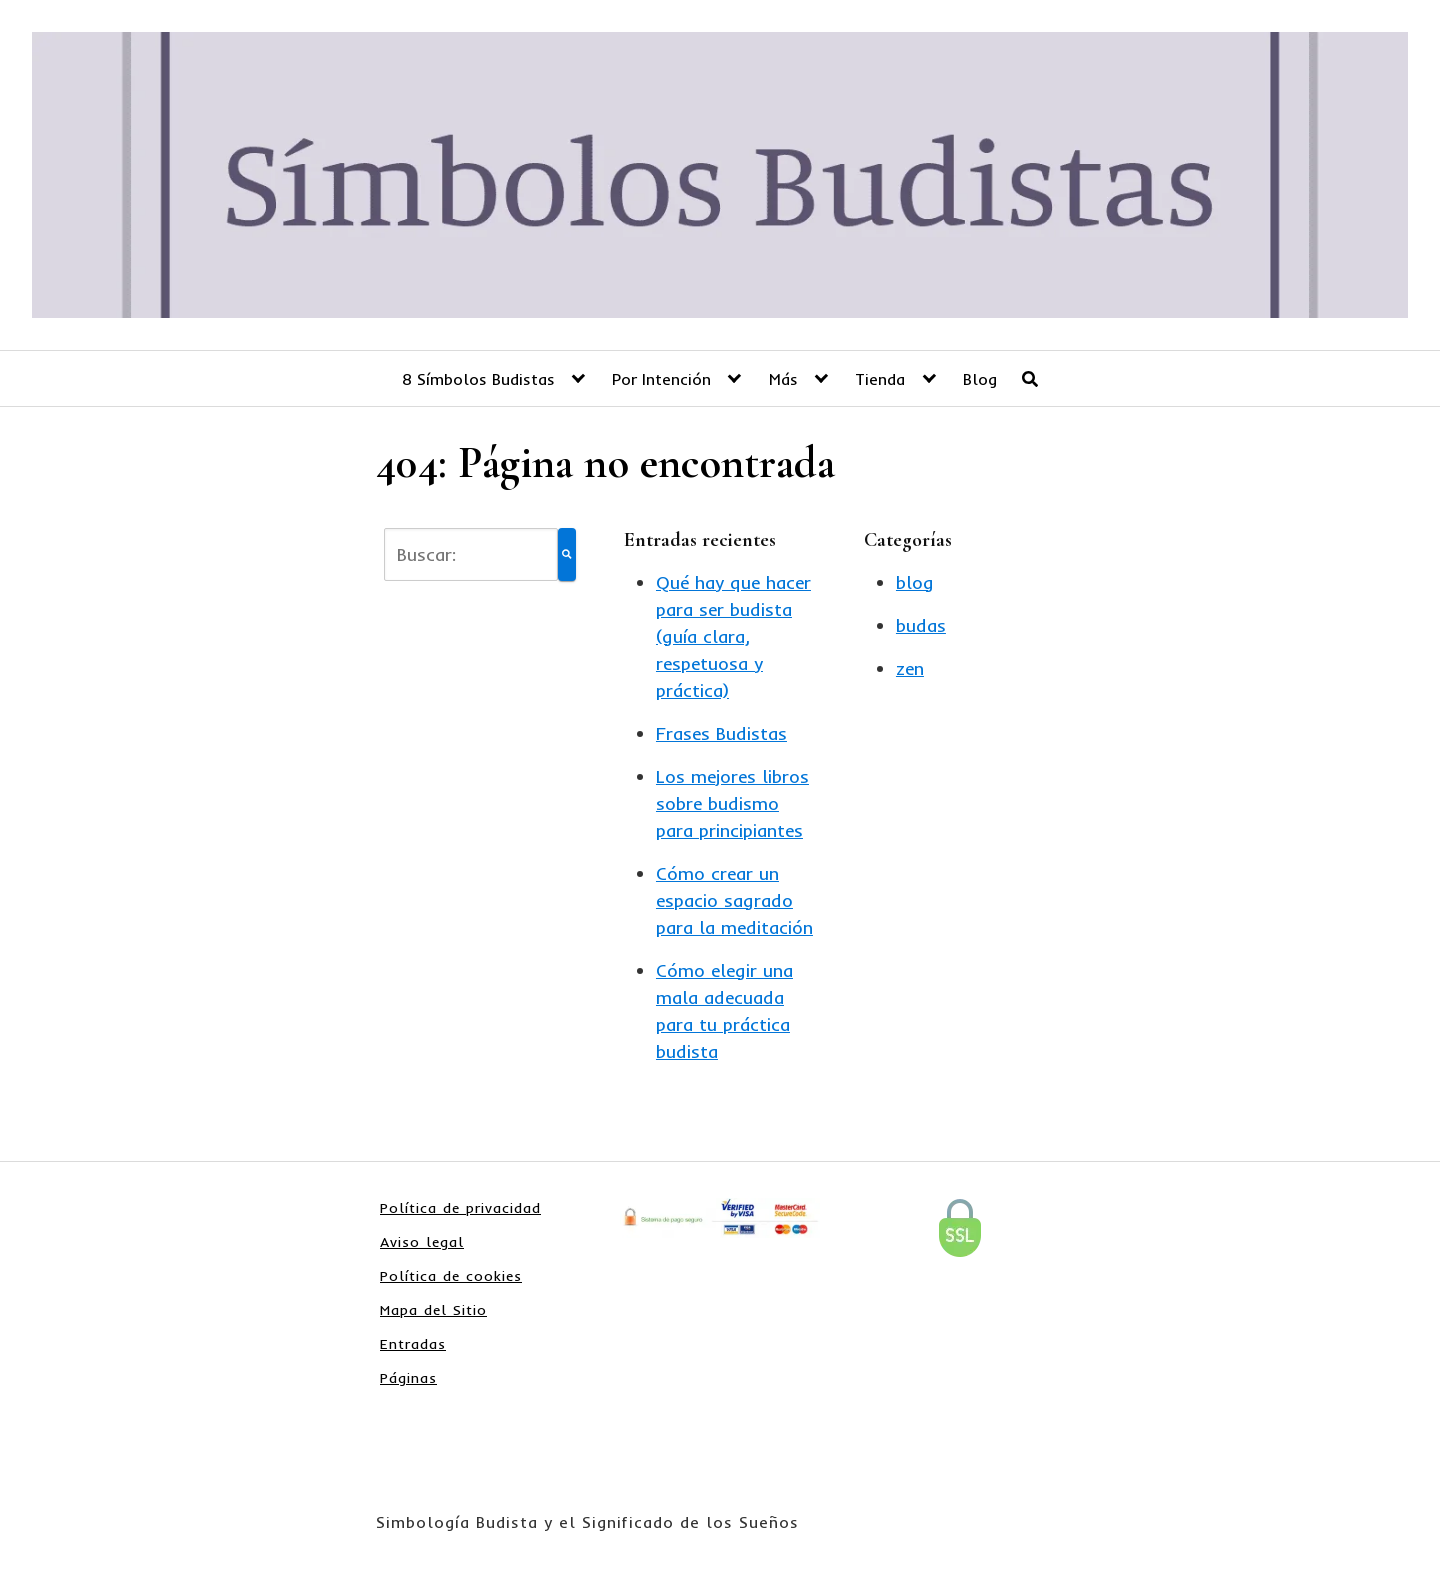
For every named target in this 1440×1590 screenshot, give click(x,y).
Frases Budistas (721, 733)
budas (921, 625)
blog (915, 582)
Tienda (880, 379)
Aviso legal (422, 1242)
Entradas (413, 1344)
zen (910, 668)
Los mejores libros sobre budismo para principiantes (732, 803)
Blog (980, 379)
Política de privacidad (460, 1208)
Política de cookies (451, 1276)
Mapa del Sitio (433, 1310)
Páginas (408, 1378)
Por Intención (661, 379)
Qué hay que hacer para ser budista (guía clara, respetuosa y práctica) (733, 636)
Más (783, 379)
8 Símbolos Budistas (478, 379)
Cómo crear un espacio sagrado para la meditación (734, 900)
